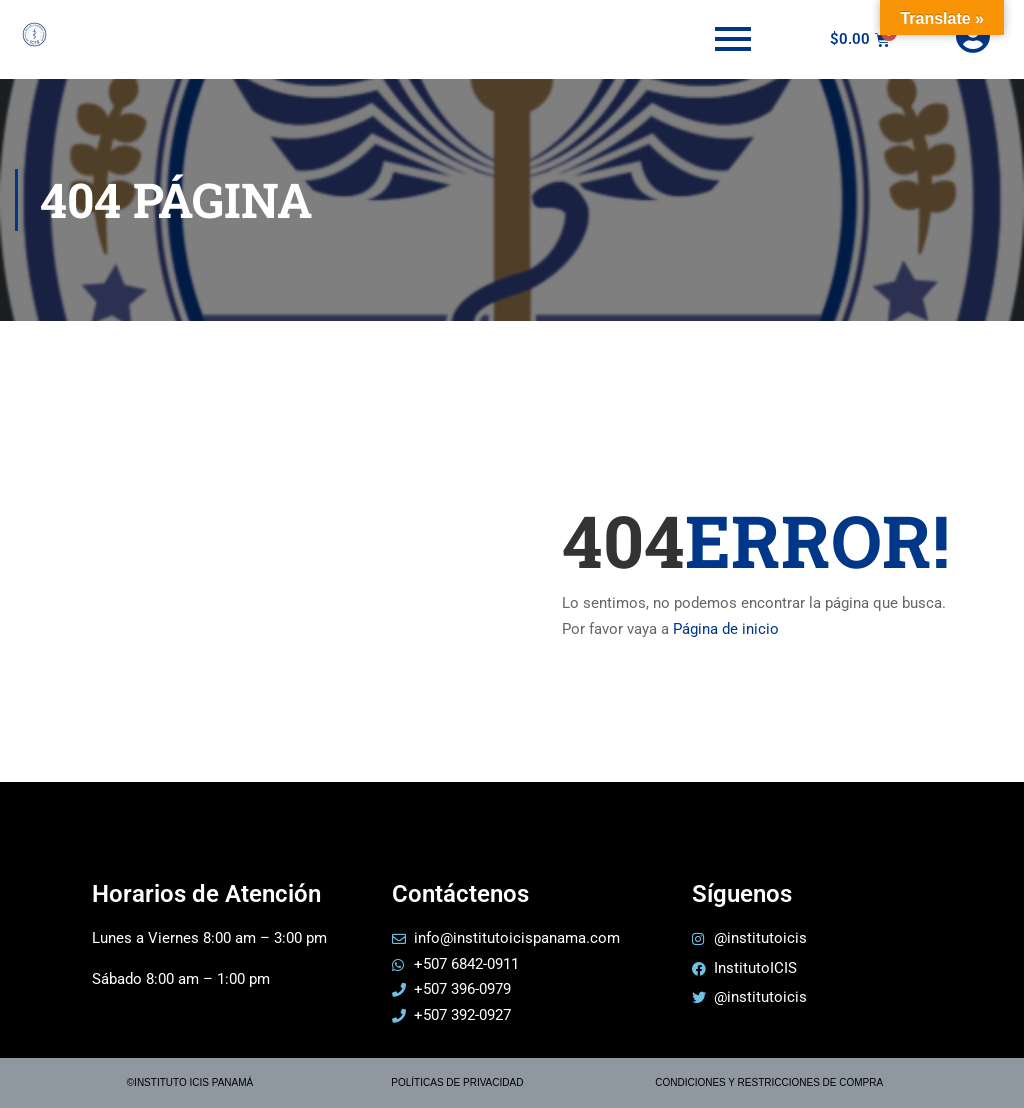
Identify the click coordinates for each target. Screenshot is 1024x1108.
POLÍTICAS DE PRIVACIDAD (457, 1082)
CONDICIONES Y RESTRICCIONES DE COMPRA (769, 1082)
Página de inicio (726, 629)
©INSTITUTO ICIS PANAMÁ (190, 1082)
